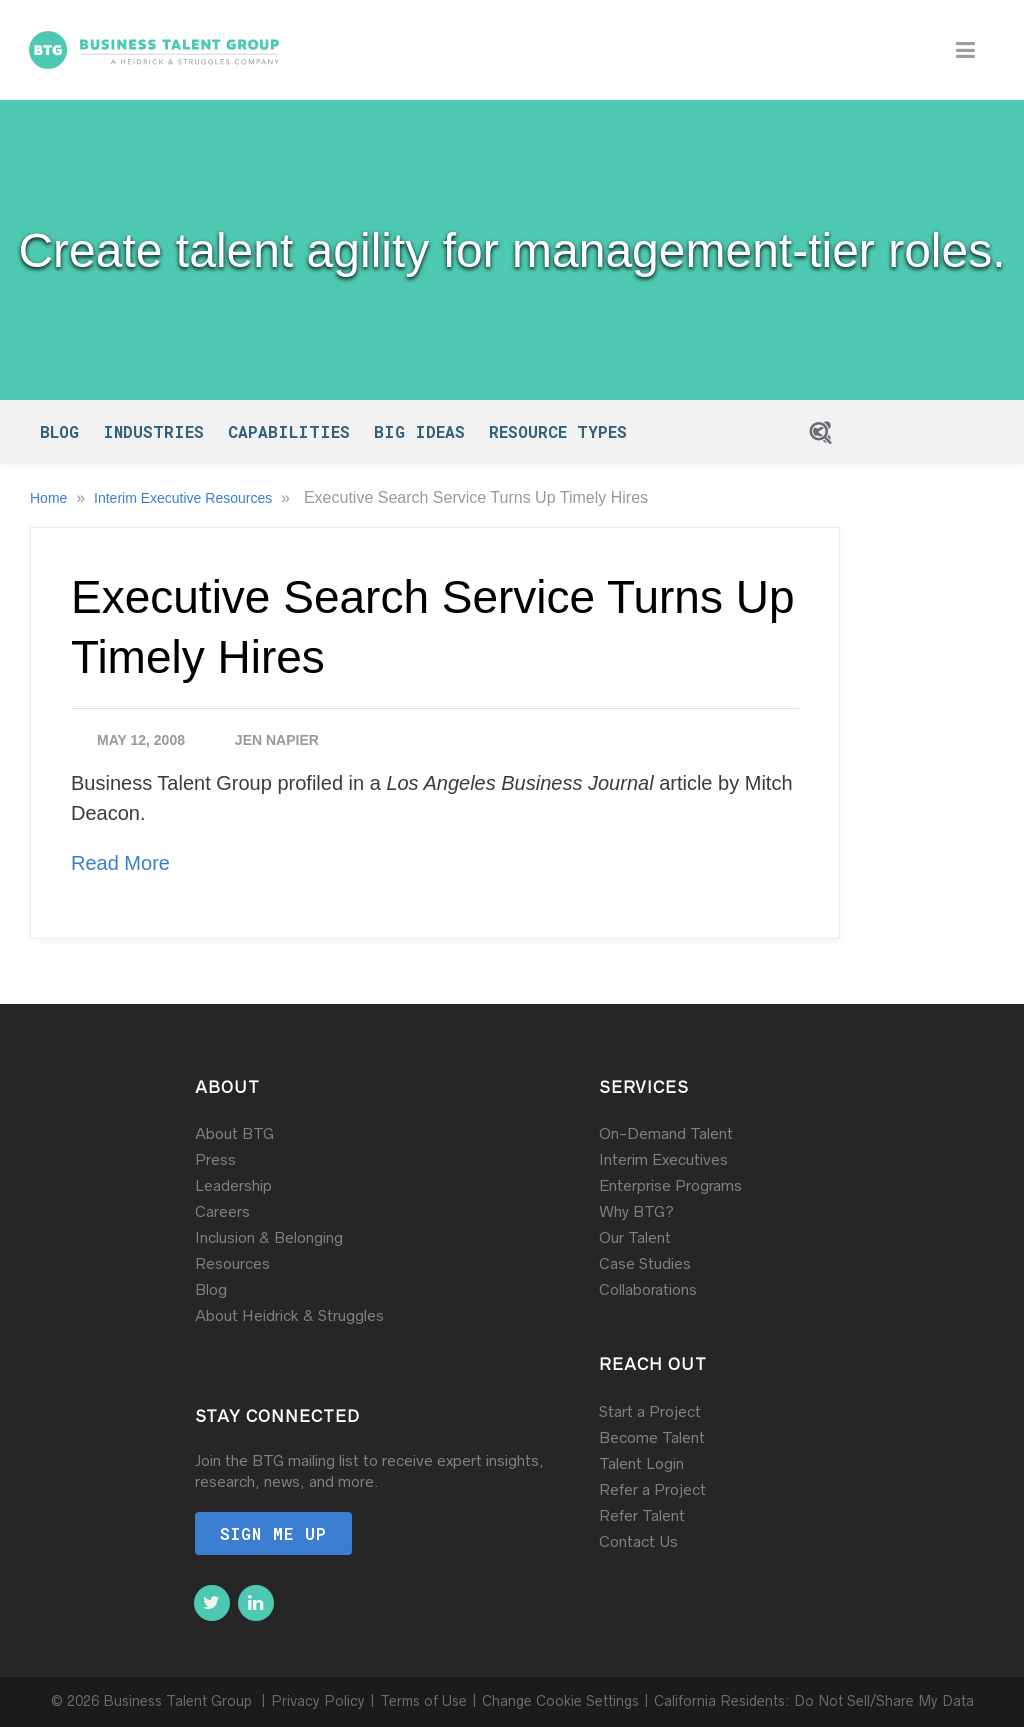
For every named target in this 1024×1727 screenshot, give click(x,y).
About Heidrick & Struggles (289, 1315)
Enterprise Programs (670, 1185)
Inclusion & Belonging (269, 1237)
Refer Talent (642, 1515)
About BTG (234, 1133)
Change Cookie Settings (560, 1702)
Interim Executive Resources (185, 498)
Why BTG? (636, 1211)
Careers (222, 1211)
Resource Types (558, 431)
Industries (153, 431)
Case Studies (645, 1263)
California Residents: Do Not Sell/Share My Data (814, 1702)
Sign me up (273, 1533)
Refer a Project (652, 1489)
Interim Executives (663, 1159)
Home (50, 498)
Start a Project (650, 1411)
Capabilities (289, 431)
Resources (232, 1263)
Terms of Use (423, 1702)
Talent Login (641, 1463)
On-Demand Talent (666, 1133)
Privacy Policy (318, 1702)
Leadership (233, 1185)
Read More (120, 863)
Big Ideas (419, 431)
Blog (59, 431)
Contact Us (638, 1541)
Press (215, 1159)
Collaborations (648, 1289)
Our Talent (635, 1237)
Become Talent (652, 1437)
